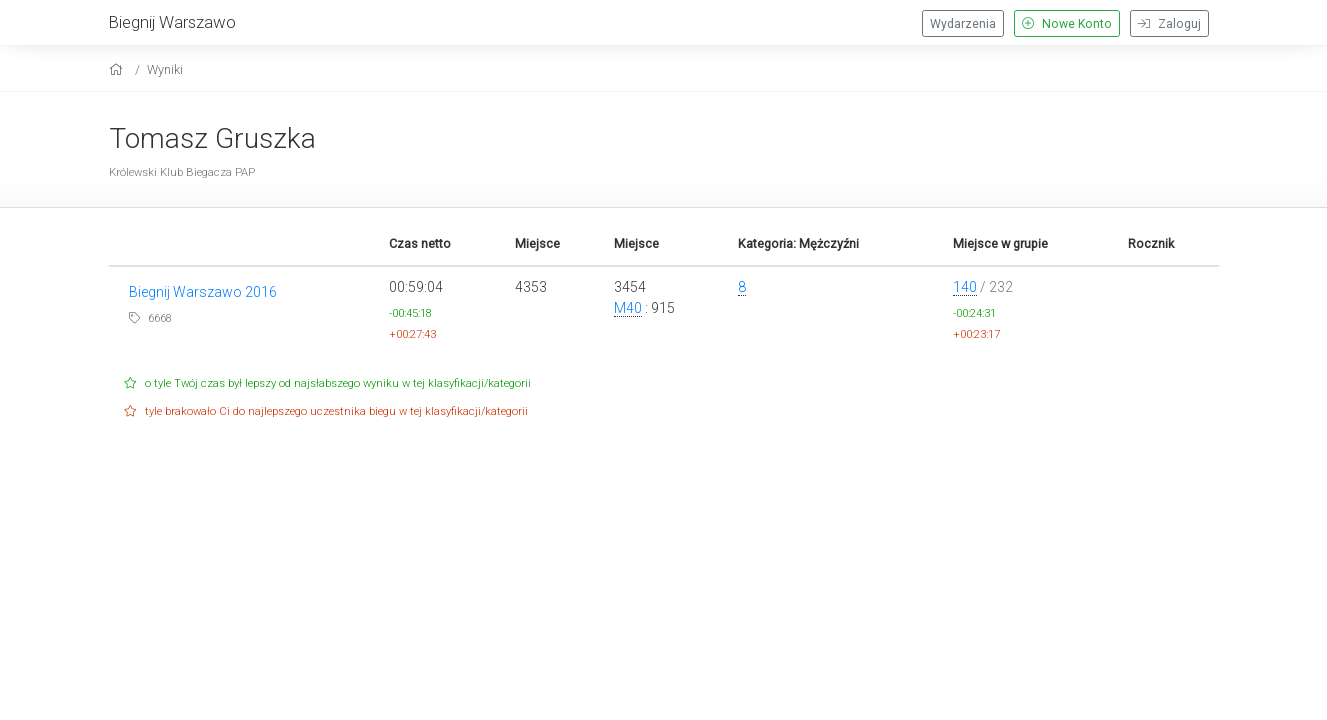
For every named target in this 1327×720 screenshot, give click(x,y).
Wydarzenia (963, 24)
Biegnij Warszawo (172, 22)
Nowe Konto (1067, 24)
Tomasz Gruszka (212, 138)
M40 (628, 308)
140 (965, 287)
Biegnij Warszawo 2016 (203, 292)
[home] (118, 69)
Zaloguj (1169, 24)
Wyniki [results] (165, 69)
